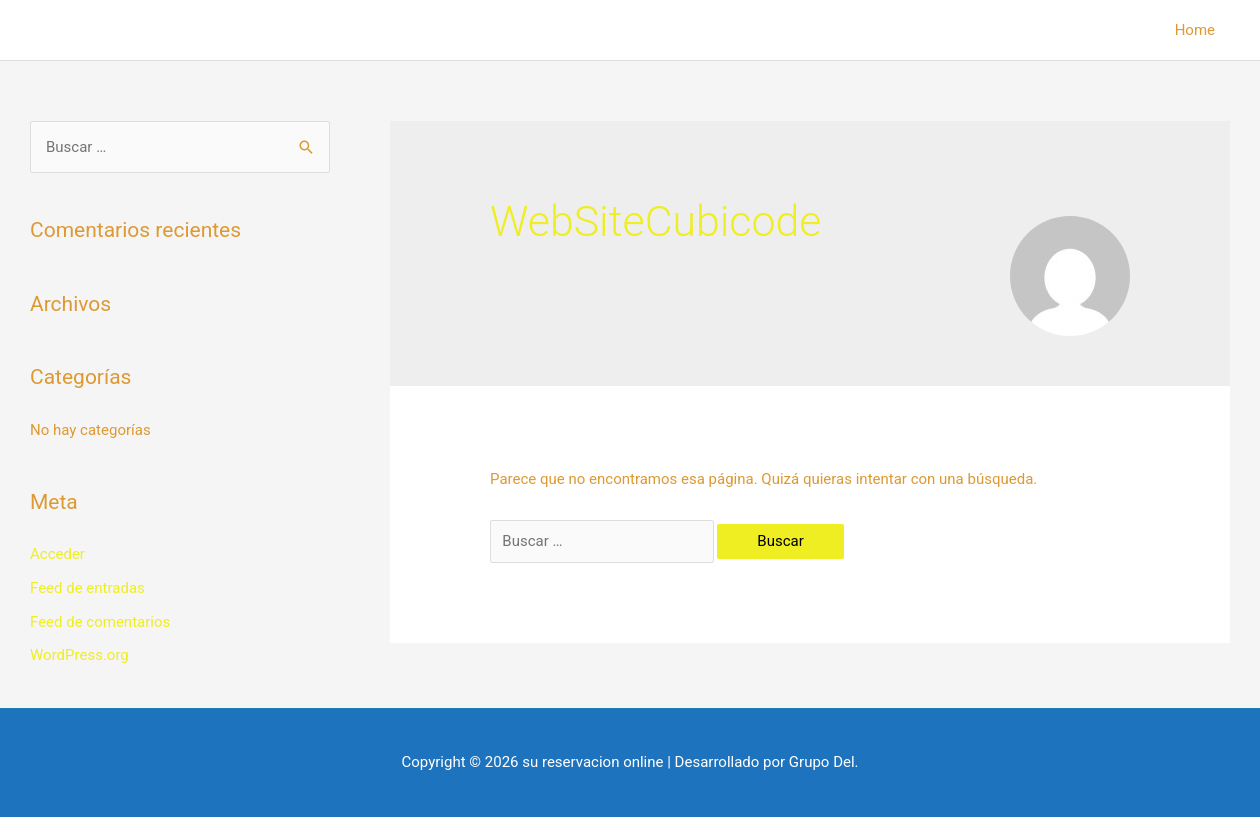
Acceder (57, 554)
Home (1195, 30)
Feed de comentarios (100, 622)
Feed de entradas (87, 588)
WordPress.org (79, 655)
